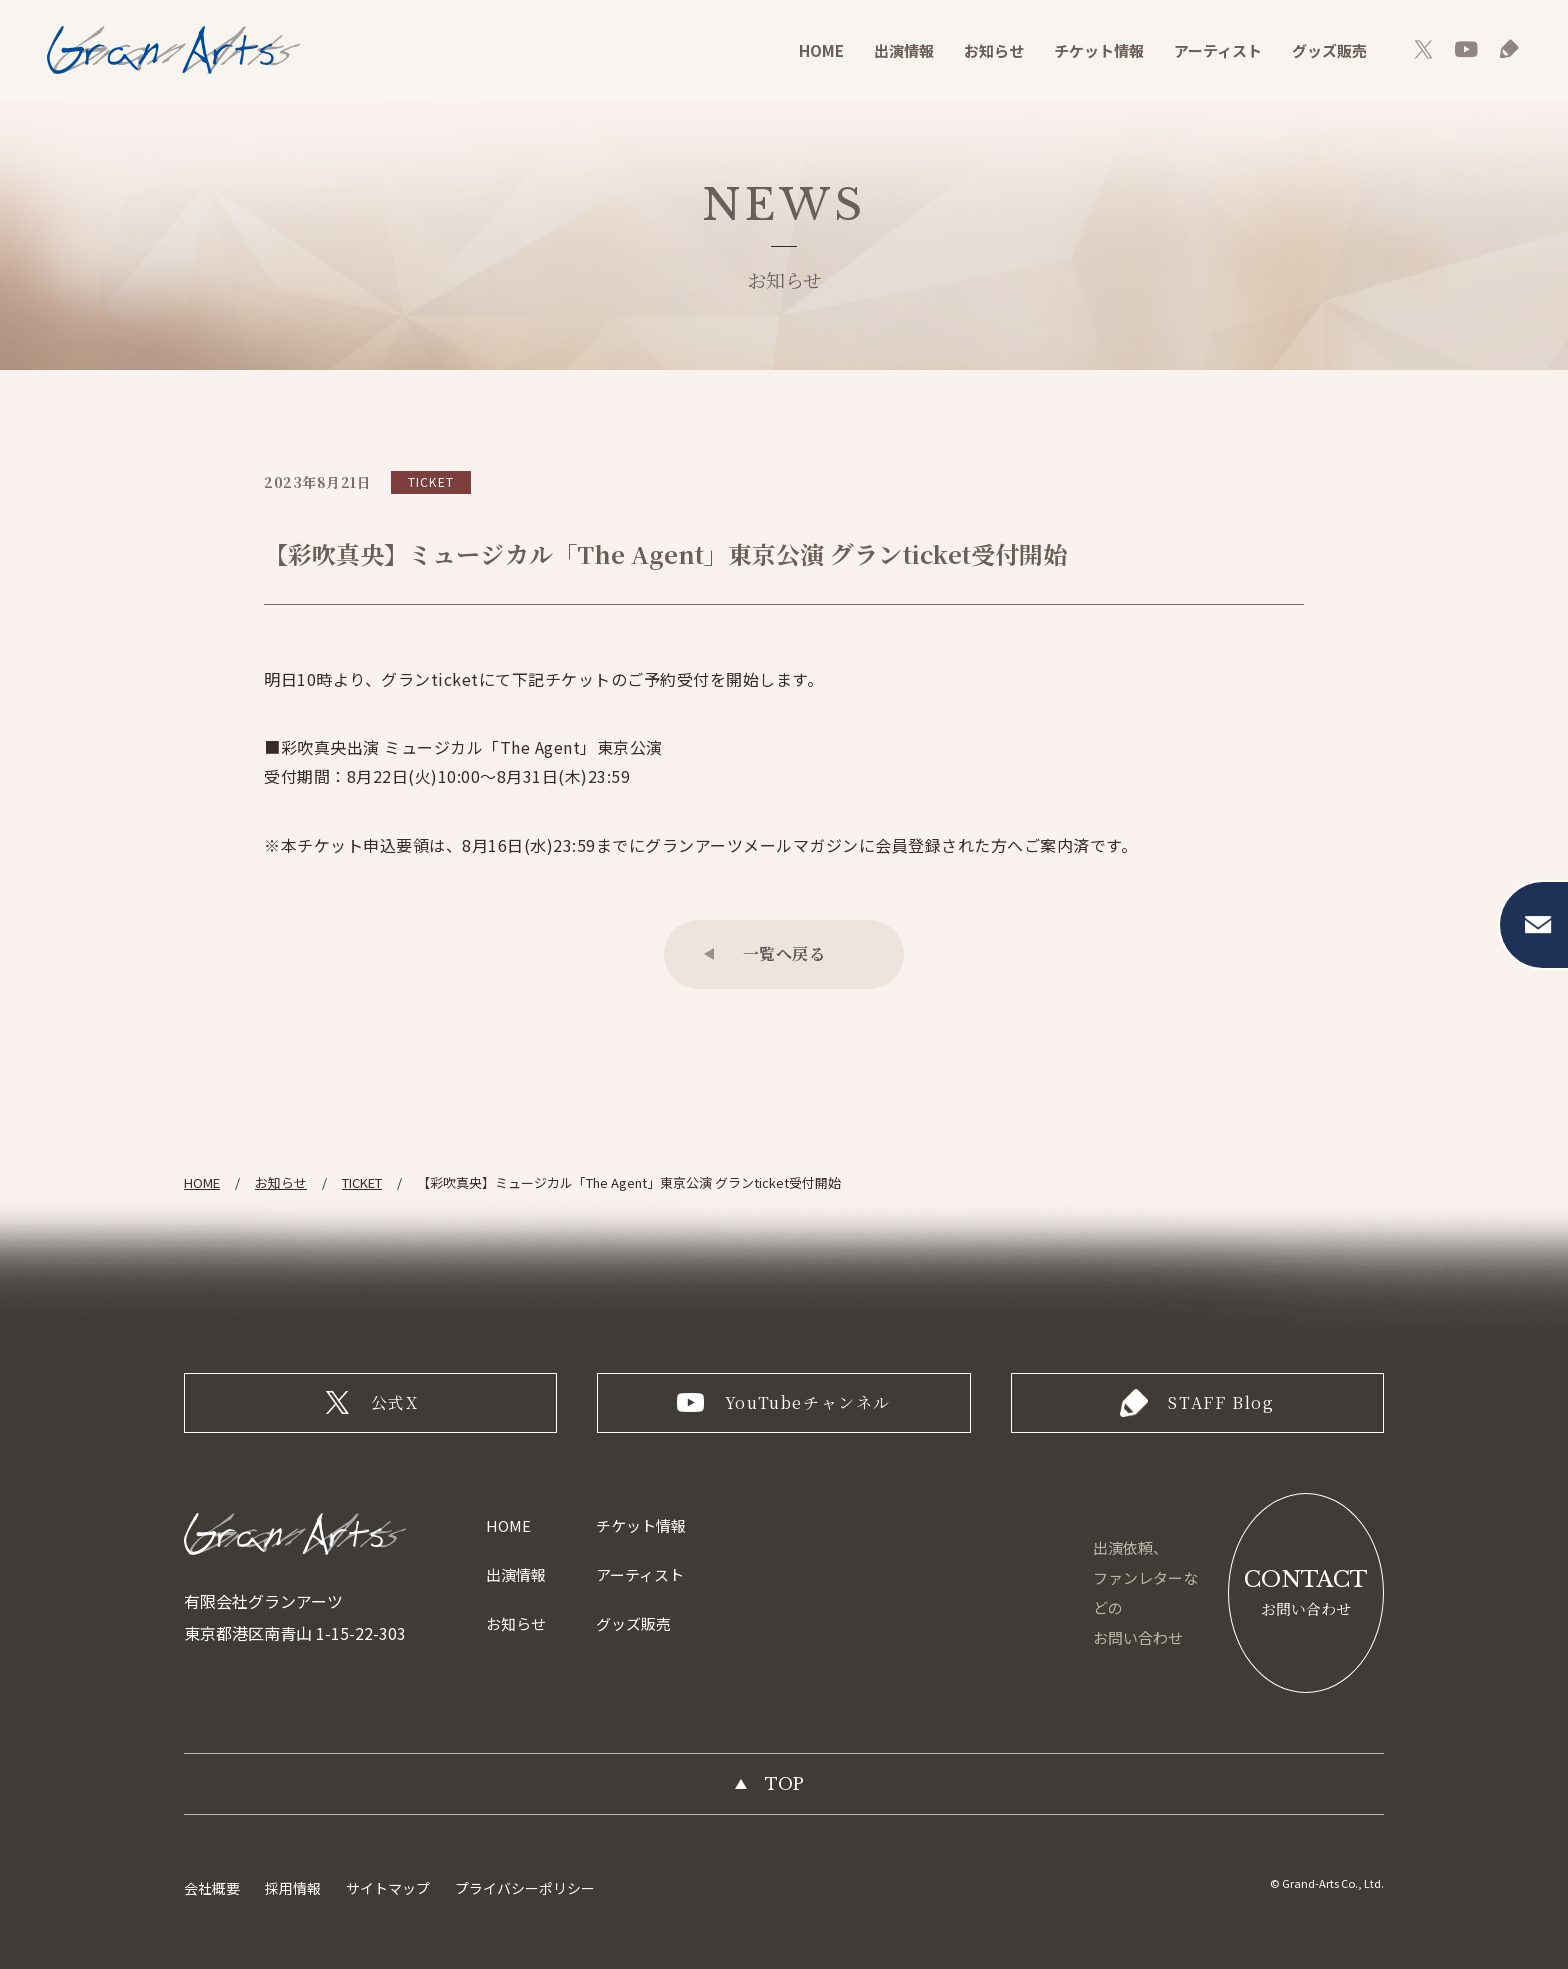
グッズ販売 (1329, 50)
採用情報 (293, 1888)
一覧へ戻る (784, 953)
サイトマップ (388, 1888)
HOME (821, 50)
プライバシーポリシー (525, 1888)
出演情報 (904, 50)
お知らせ (994, 50)
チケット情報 (1099, 50)
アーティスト (1218, 50)
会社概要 (212, 1888)
